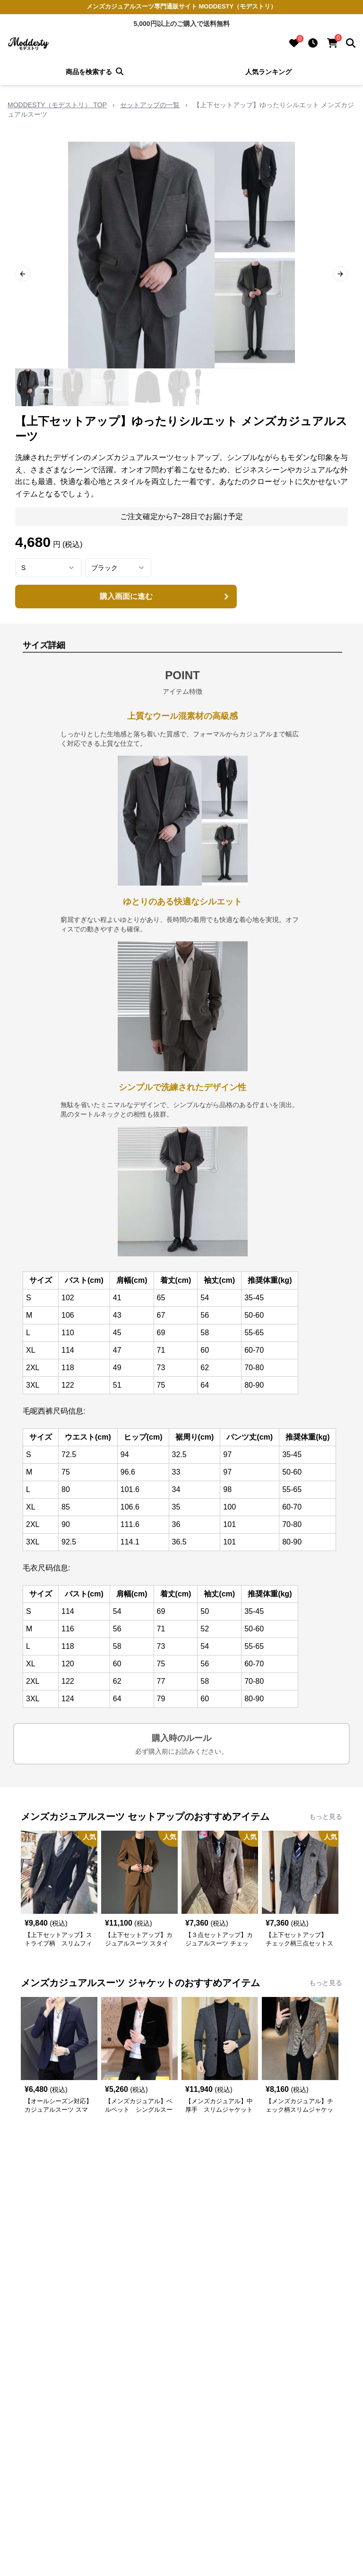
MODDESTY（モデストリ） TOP (57, 105)
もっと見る (325, 1816)
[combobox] (48, 567)
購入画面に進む (166, 596)
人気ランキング (268, 72)
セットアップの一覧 (150, 105)
